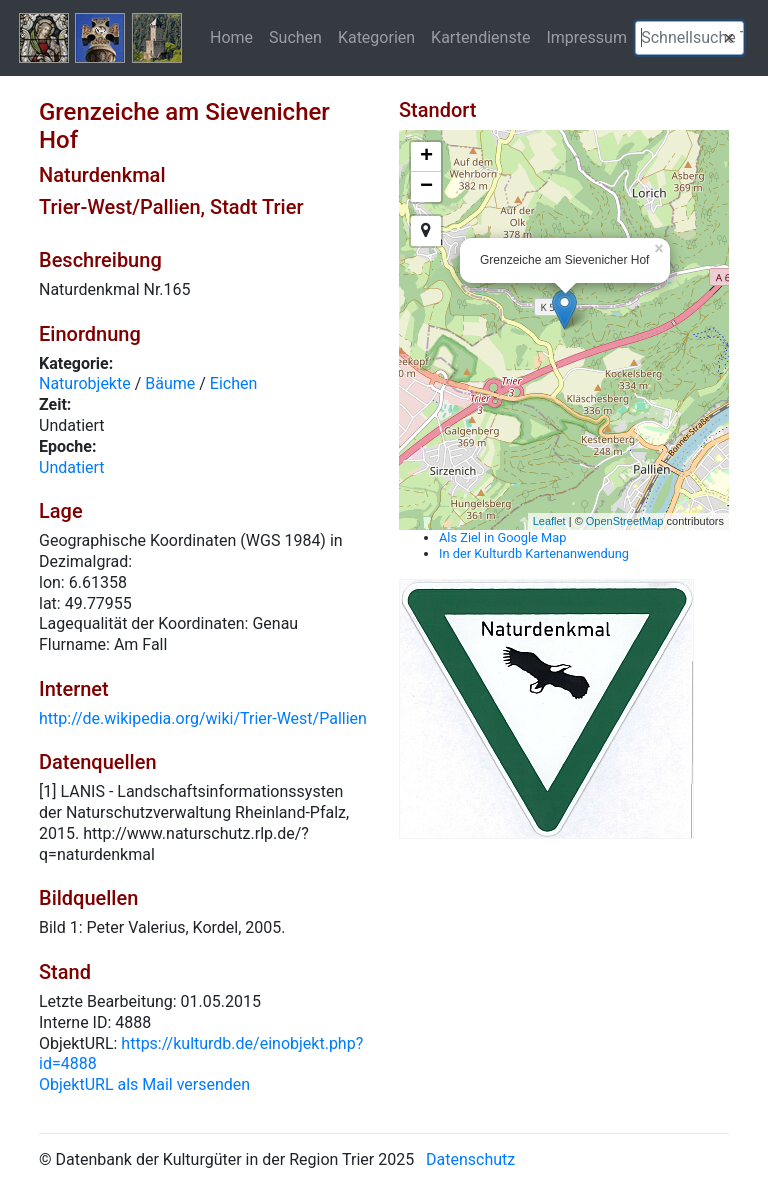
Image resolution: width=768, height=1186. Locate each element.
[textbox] (689, 38)
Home (231, 37)
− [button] (426, 187)
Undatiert (72, 467)
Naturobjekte (85, 383)
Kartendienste (480, 37)
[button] (729, 38)
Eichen (234, 383)
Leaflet (549, 521)
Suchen (295, 37)
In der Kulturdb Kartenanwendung (534, 553)
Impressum (586, 37)
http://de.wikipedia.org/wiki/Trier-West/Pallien (203, 718)
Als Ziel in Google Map (502, 537)
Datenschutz (470, 1159)
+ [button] (426, 157)
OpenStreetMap (625, 521)
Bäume (170, 383)
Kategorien (376, 37)
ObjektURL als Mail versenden (144, 1084)
